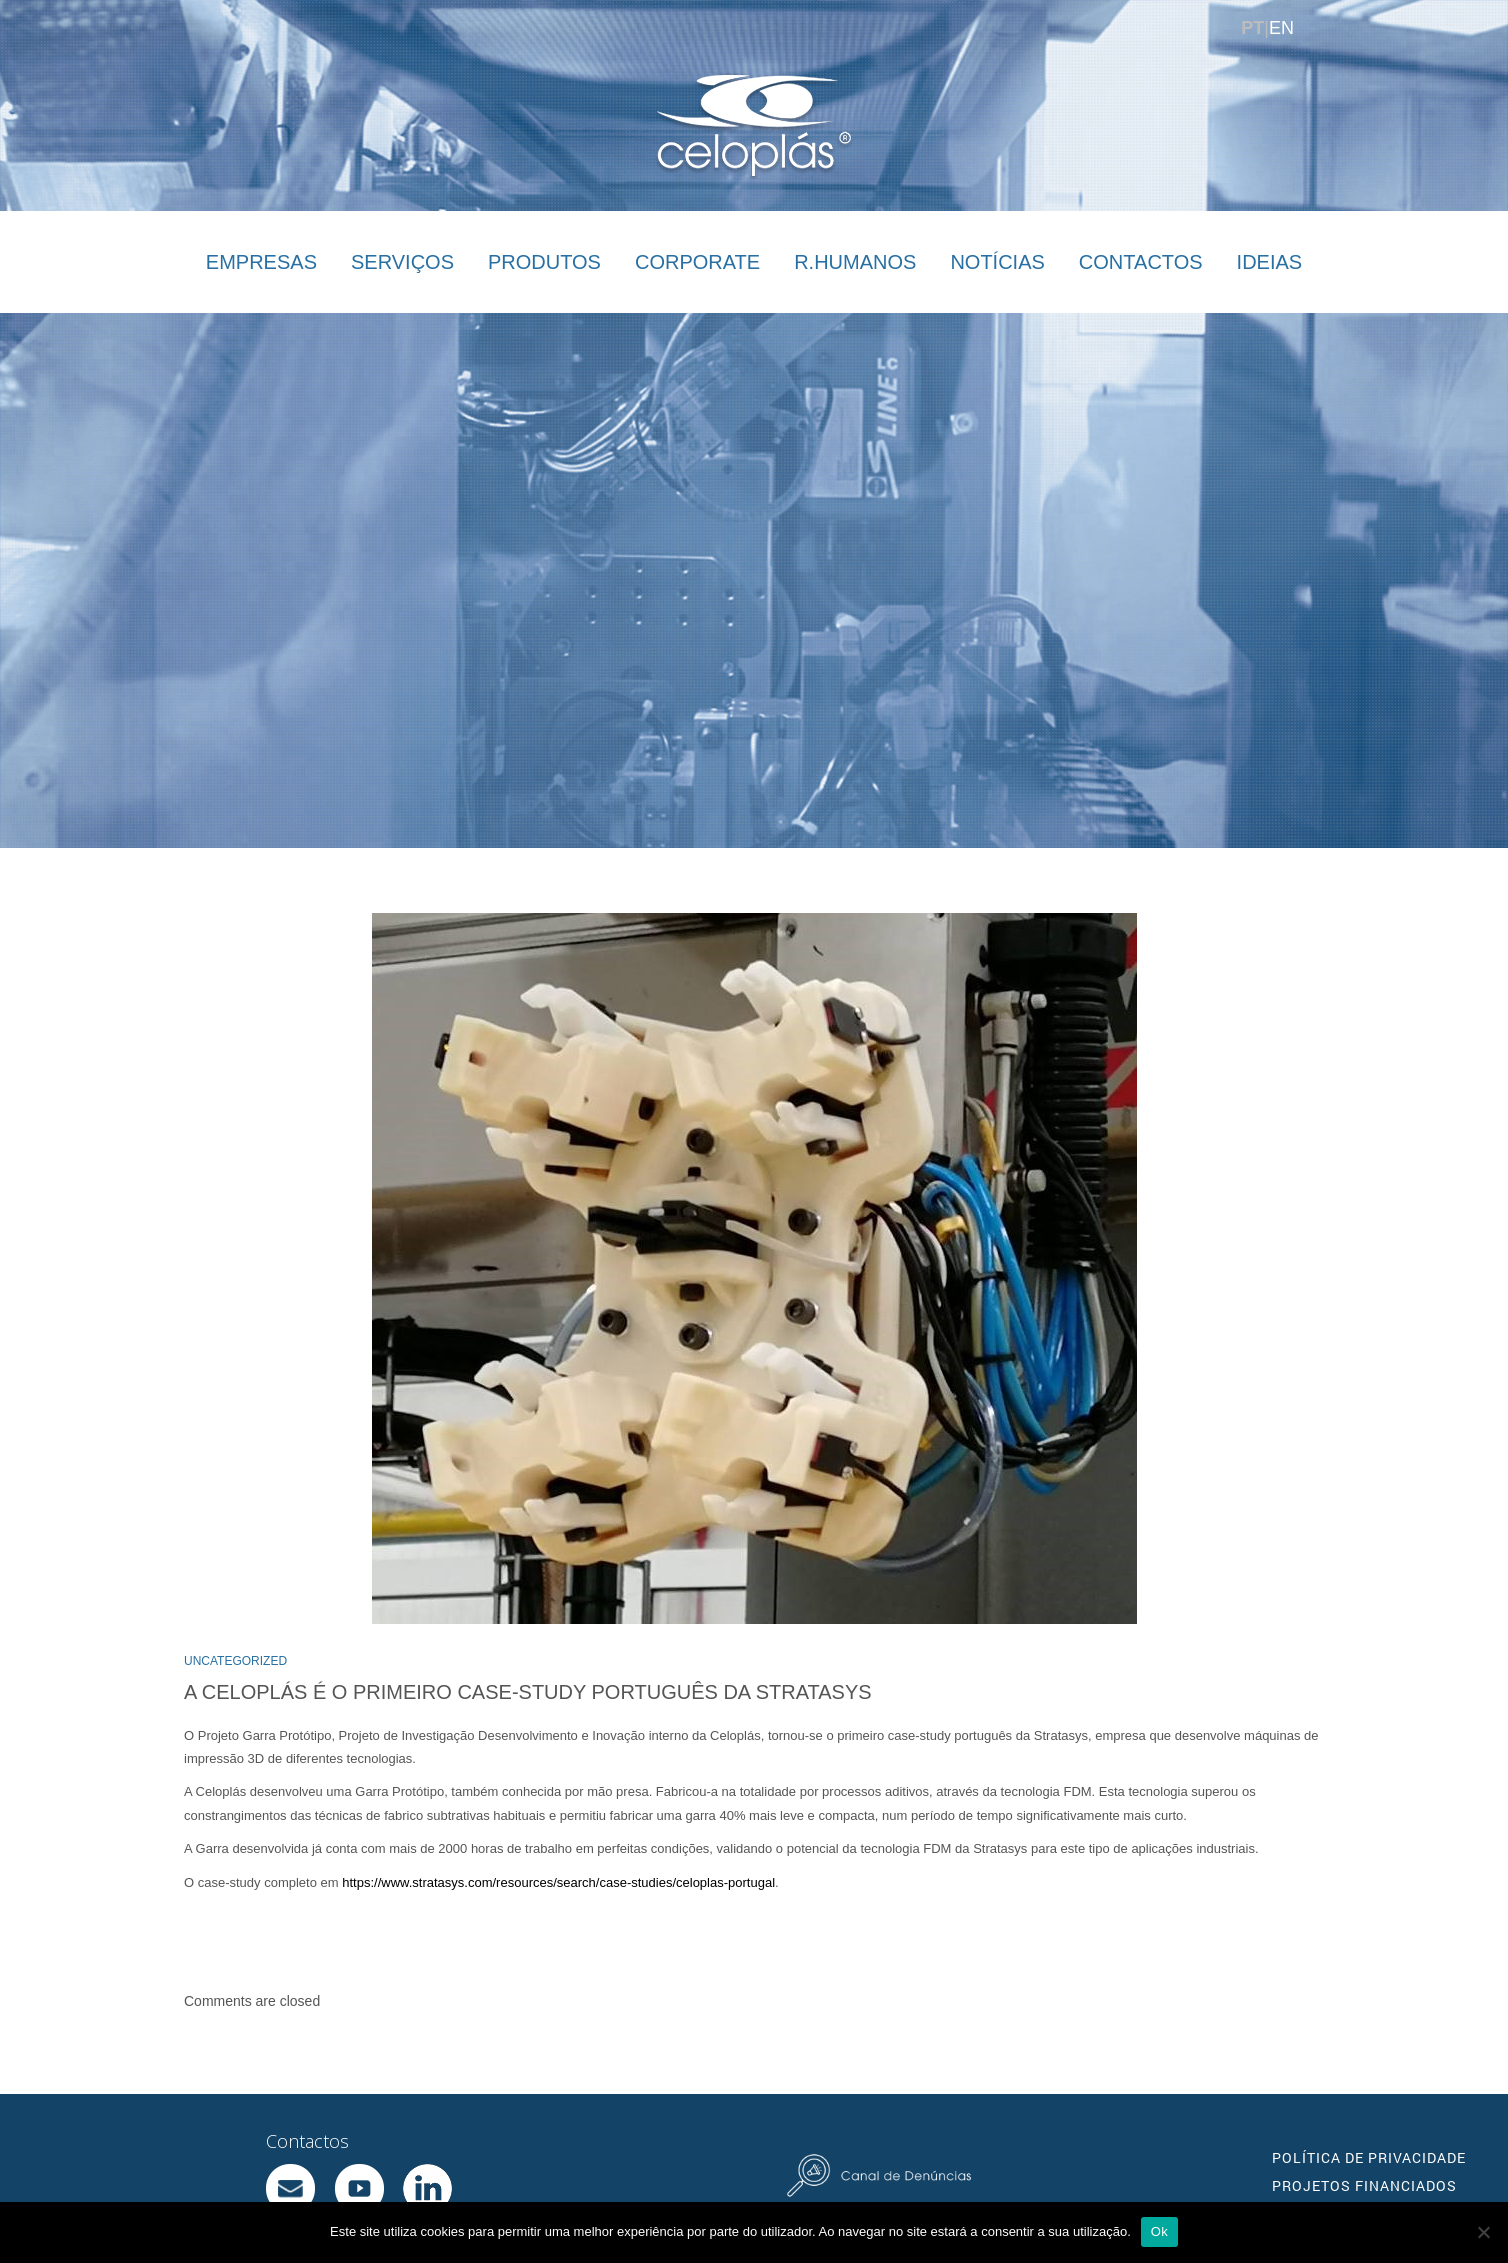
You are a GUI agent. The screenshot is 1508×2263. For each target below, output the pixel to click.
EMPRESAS (261, 262)
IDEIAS (1270, 262)
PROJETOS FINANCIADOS (1364, 2185)
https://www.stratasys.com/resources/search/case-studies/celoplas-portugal (558, 1882)
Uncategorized (235, 1661)
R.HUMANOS (855, 262)
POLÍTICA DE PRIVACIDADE (1369, 2157)
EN (1281, 28)
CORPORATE (697, 262)
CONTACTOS (1141, 262)
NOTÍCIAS (997, 262)
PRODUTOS (544, 262)
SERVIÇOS (402, 262)
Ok (1159, 2231)
